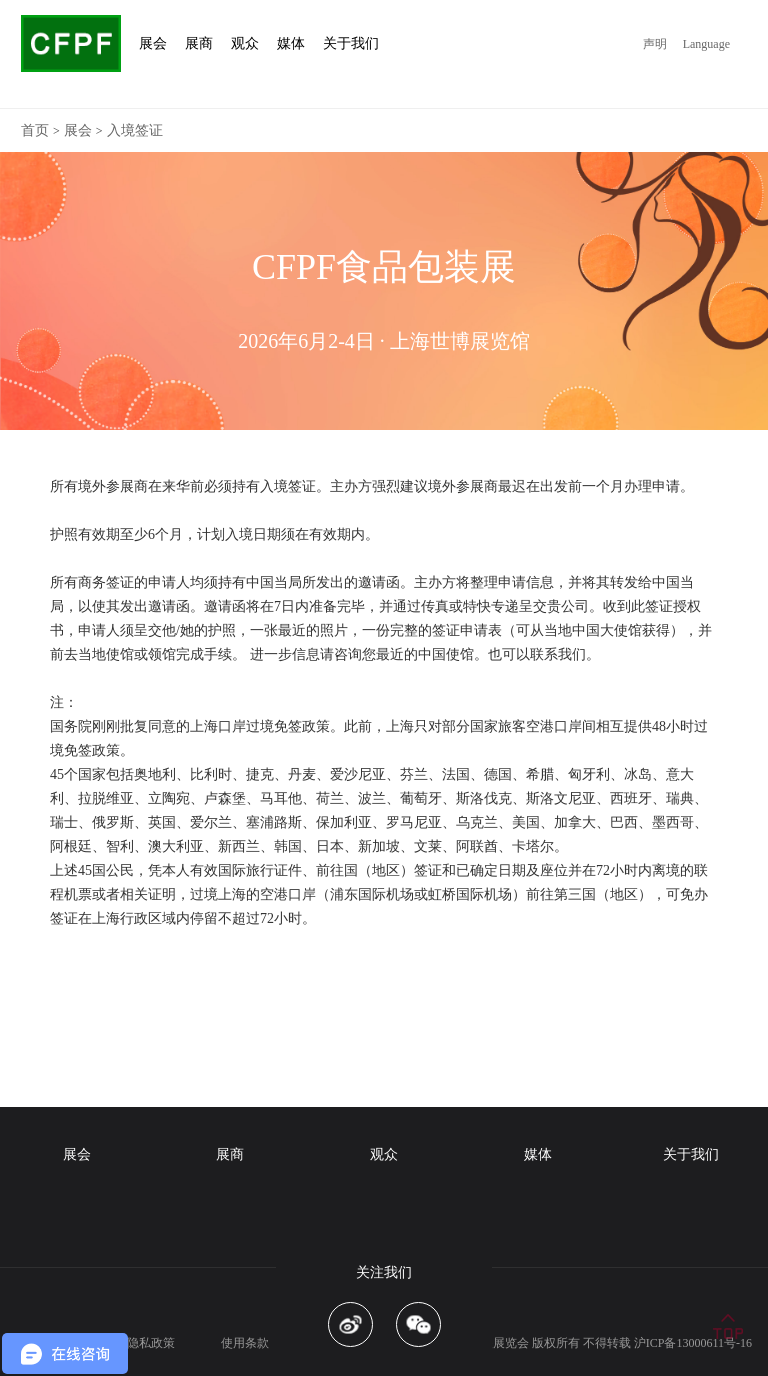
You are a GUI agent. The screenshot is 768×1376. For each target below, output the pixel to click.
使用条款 (245, 1343)
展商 (230, 1154)
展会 (78, 130)
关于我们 (691, 1154)
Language (706, 44)
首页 (35, 130)
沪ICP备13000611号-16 (693, 1343)
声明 (655, 44)
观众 (384, 1154)
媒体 (538, 1154)
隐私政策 (151, 1343)
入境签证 (135, 130)
